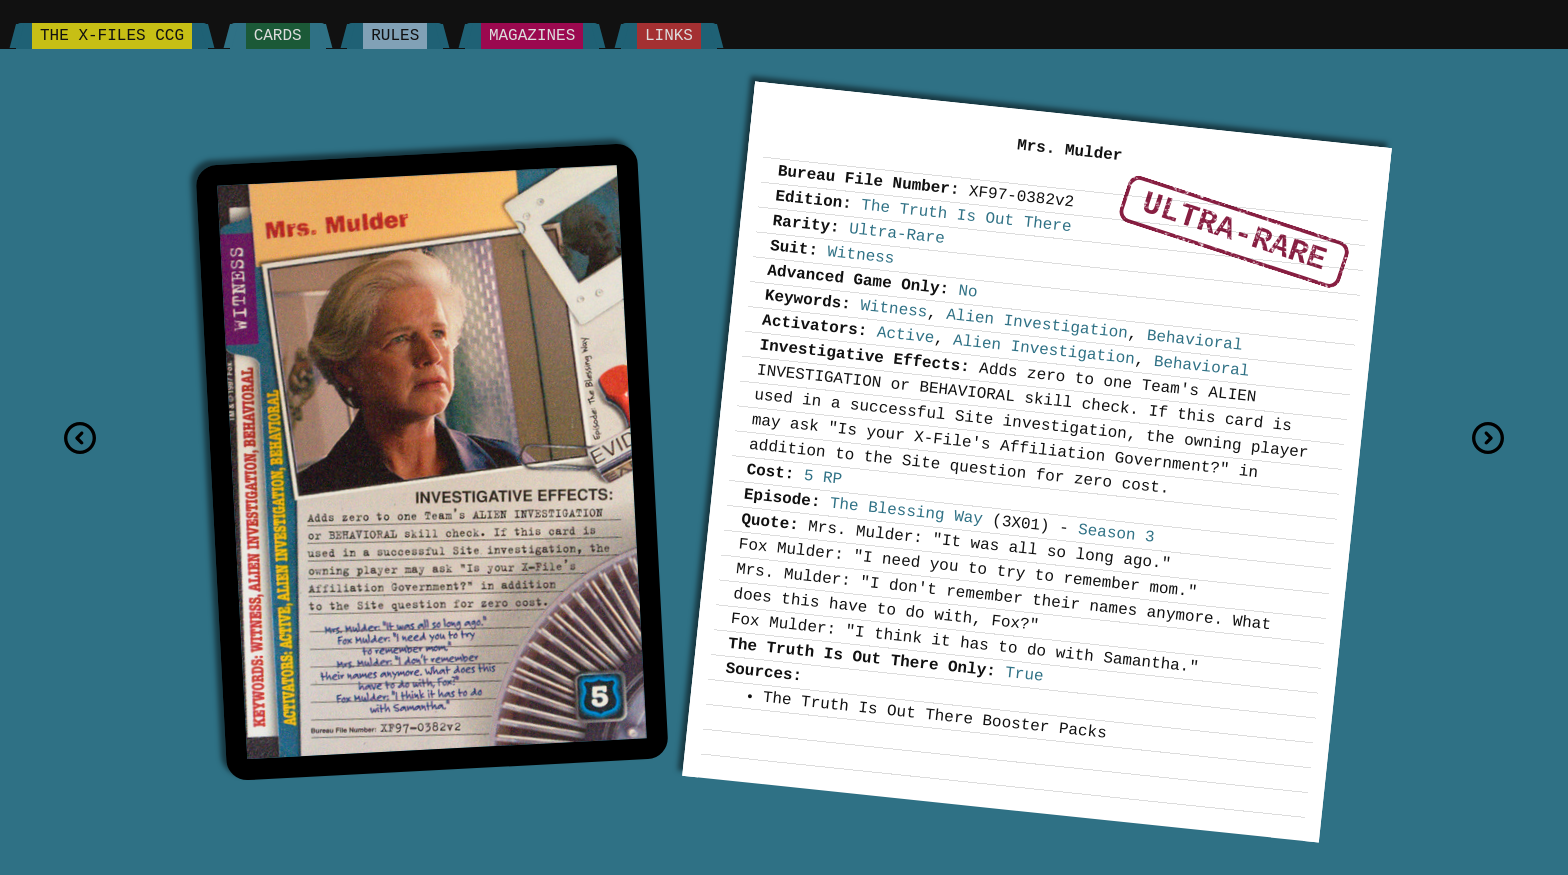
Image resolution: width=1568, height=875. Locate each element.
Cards (278, 36)
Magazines (532, 36)
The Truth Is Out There (966, 216)
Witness (861, 255)
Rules (395, 36)
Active (905, 335)
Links (669, 36)
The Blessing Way (906, 511)
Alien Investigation (1036, 324)
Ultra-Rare (1234, 231)
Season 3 (1116, 534)
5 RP (823, 478)
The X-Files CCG (112, 36)
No (968, 292)
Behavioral (1194, 341)
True (1024, 675)
